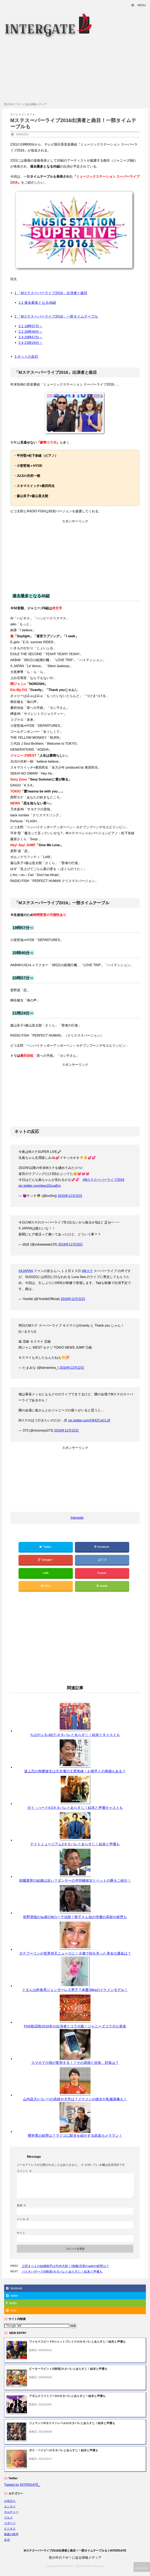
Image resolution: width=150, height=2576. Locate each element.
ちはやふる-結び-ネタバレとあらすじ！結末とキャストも (75, 1735)
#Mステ (87, 1271)
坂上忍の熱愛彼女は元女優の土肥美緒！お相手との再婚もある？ (75, 1771)
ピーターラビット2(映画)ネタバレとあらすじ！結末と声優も (68, 2368)
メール (23, 2219)
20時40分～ (31, 332)
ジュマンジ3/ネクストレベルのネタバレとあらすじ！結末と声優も (72, 2423)
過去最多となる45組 (37, 303)
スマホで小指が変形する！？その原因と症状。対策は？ (75, 2063)
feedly (102, 1585)
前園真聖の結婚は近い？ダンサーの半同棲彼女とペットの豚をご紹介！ (75, 1881)
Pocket (102, 1572)
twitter (12, 2295)
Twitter (45, 1546)
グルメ (8, 2517)
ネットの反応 (26, 357)
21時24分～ (31, 343)
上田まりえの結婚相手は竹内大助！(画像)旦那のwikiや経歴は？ (65, 2266)
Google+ (45, 1559)
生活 (7, 2539)
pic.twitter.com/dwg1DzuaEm (40, 1185)
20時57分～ (31, 337)
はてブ (102, 1559)
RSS (45, 1585)
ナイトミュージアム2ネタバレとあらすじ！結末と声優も (75, 1844)
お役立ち (10, 2501)
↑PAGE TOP (142, 2567)
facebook (14, 2288)
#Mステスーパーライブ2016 (103, 1179)
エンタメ (10, 2506)
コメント (24, 2171)
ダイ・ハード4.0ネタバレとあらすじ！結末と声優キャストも (75, 1808)
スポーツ (10, 2523)
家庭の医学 (11, 2534)
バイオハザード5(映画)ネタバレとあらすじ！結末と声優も (62, 2271)
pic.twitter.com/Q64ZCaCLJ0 (89, 1420)
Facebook (102, 1546)
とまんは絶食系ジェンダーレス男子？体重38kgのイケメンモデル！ (75, 1990)
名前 (21, 2205)
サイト (21, 2233)
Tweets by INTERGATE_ (22, 2484)
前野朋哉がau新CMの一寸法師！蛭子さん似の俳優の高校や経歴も (75, 1917)
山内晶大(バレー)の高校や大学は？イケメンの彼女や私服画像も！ (75, 2099)
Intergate (77, 1517)
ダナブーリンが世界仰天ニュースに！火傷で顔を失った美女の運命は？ (75, 1953)
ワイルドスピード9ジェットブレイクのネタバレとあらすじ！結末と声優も (77, 2341)
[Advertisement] (75, 71)
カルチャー (11, 2512)
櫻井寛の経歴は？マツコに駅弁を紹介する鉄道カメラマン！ (75, 2136)
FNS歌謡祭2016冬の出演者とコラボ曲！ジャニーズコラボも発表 (75, 2026)
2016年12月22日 (70, 1196)
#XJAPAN (26, 1271)
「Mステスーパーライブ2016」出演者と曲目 (50, 293)
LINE (46, 1572)
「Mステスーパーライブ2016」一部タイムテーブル (56, 316)
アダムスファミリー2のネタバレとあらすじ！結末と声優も (67, 2396)
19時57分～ (31, 326)
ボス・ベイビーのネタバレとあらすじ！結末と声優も (63, 2450)
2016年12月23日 (70, 1244)
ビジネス (10, 2528)
